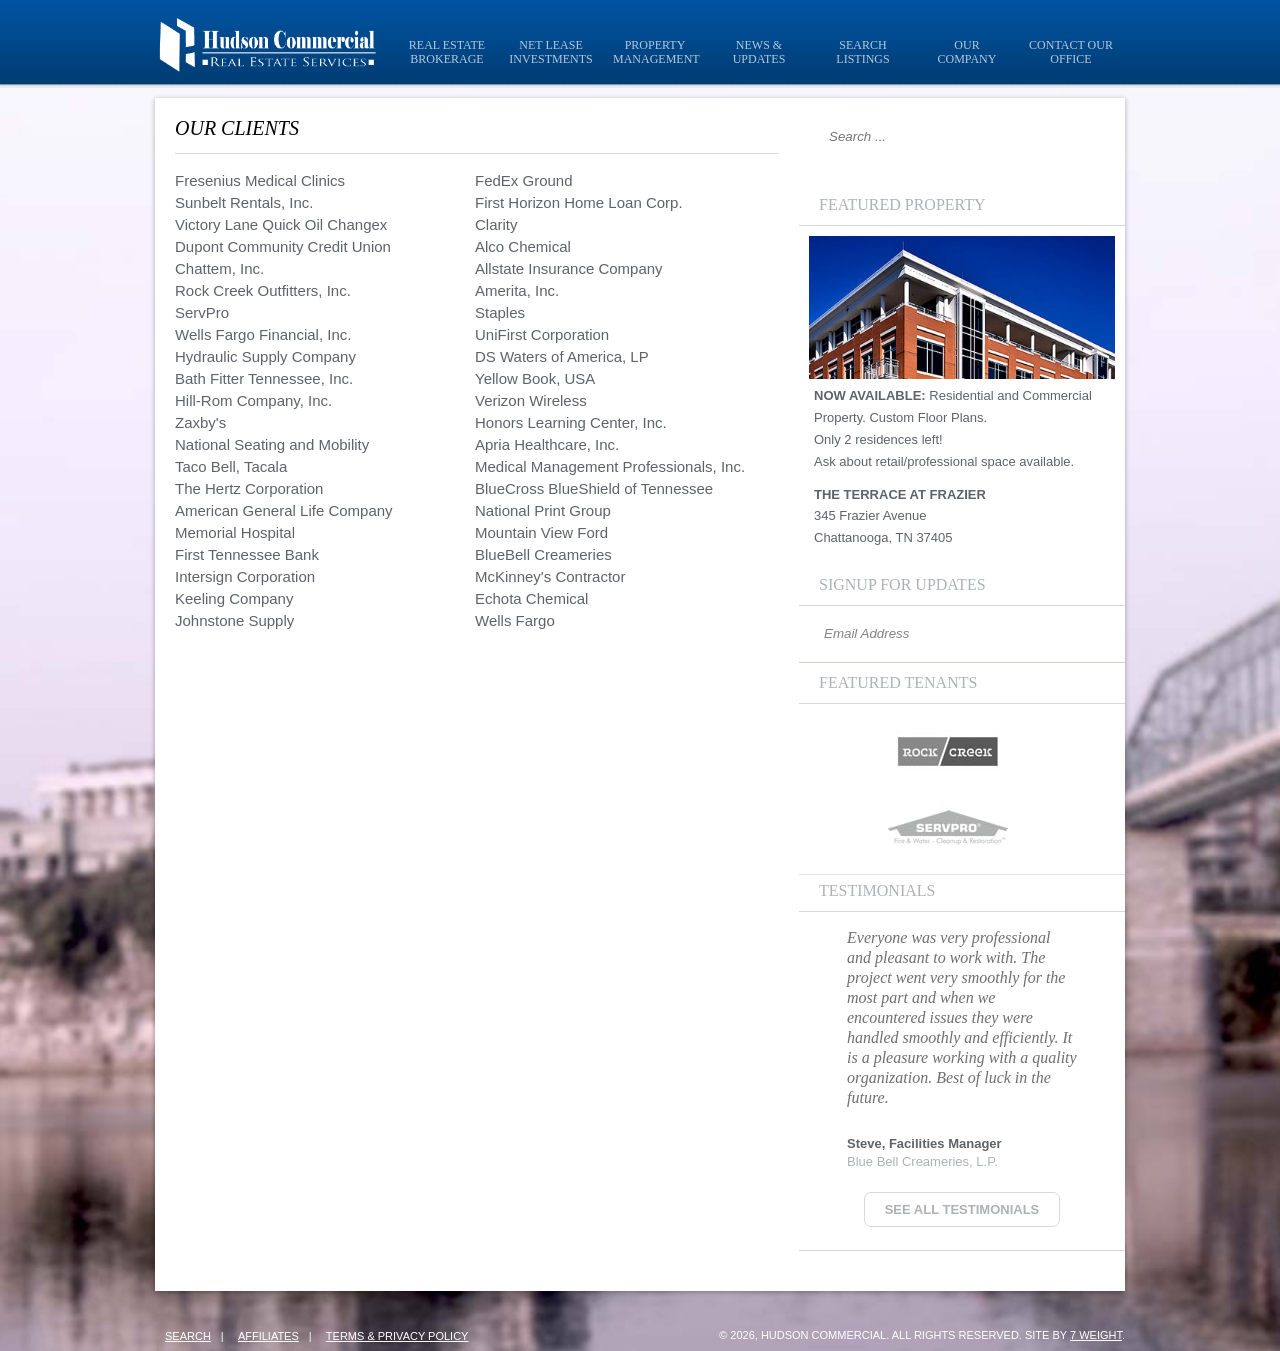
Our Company (967, 52)
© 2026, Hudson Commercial (802, 1335)
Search (188, 1336)
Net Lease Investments (550, 52)
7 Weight (1096, 1335)
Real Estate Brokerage (447, 52)
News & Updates (759, 52)
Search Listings (862, 52)
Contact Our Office (1071, 52)
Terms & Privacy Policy (397, 1336)
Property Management (656, 52)
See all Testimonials (962, 1209)
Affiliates (268, 1336)
